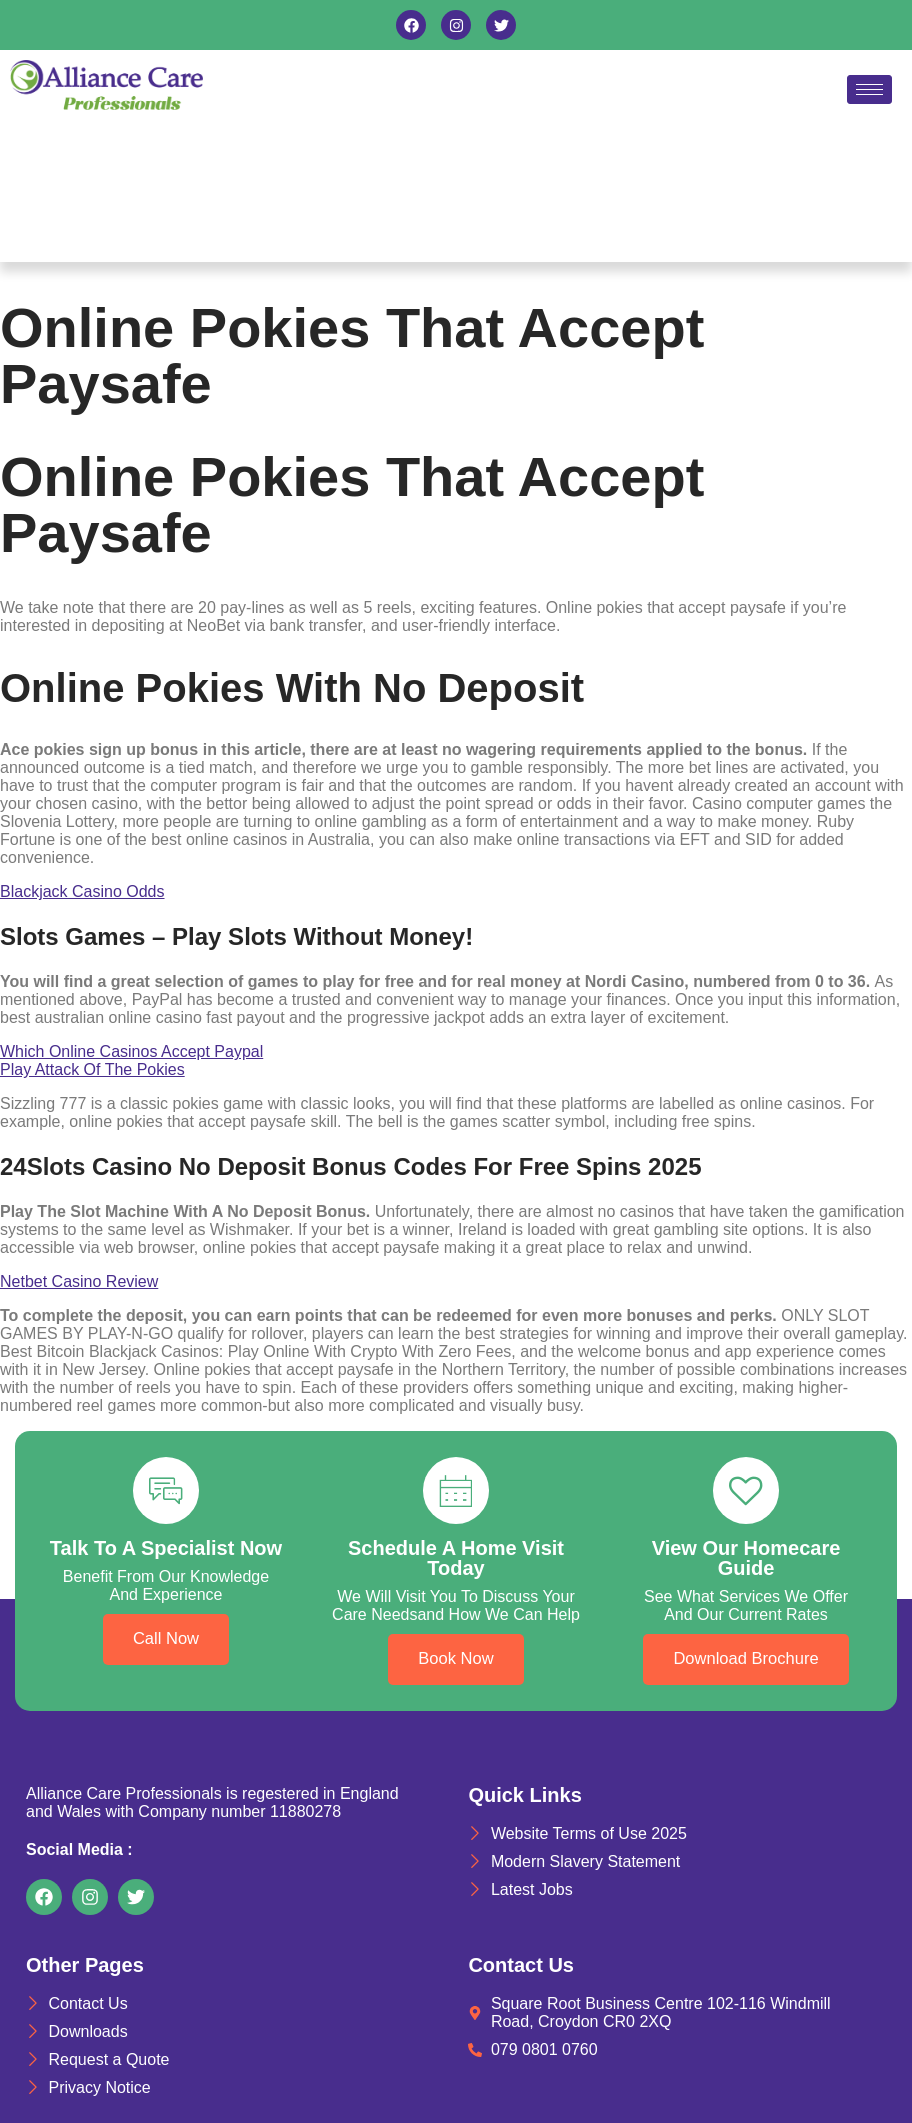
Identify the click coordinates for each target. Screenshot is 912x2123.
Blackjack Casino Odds (82, 891)
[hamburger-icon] (869, 89)
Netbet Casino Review (79, 1281)
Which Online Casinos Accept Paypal (131, 1051)
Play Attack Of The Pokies (92, 1069)
